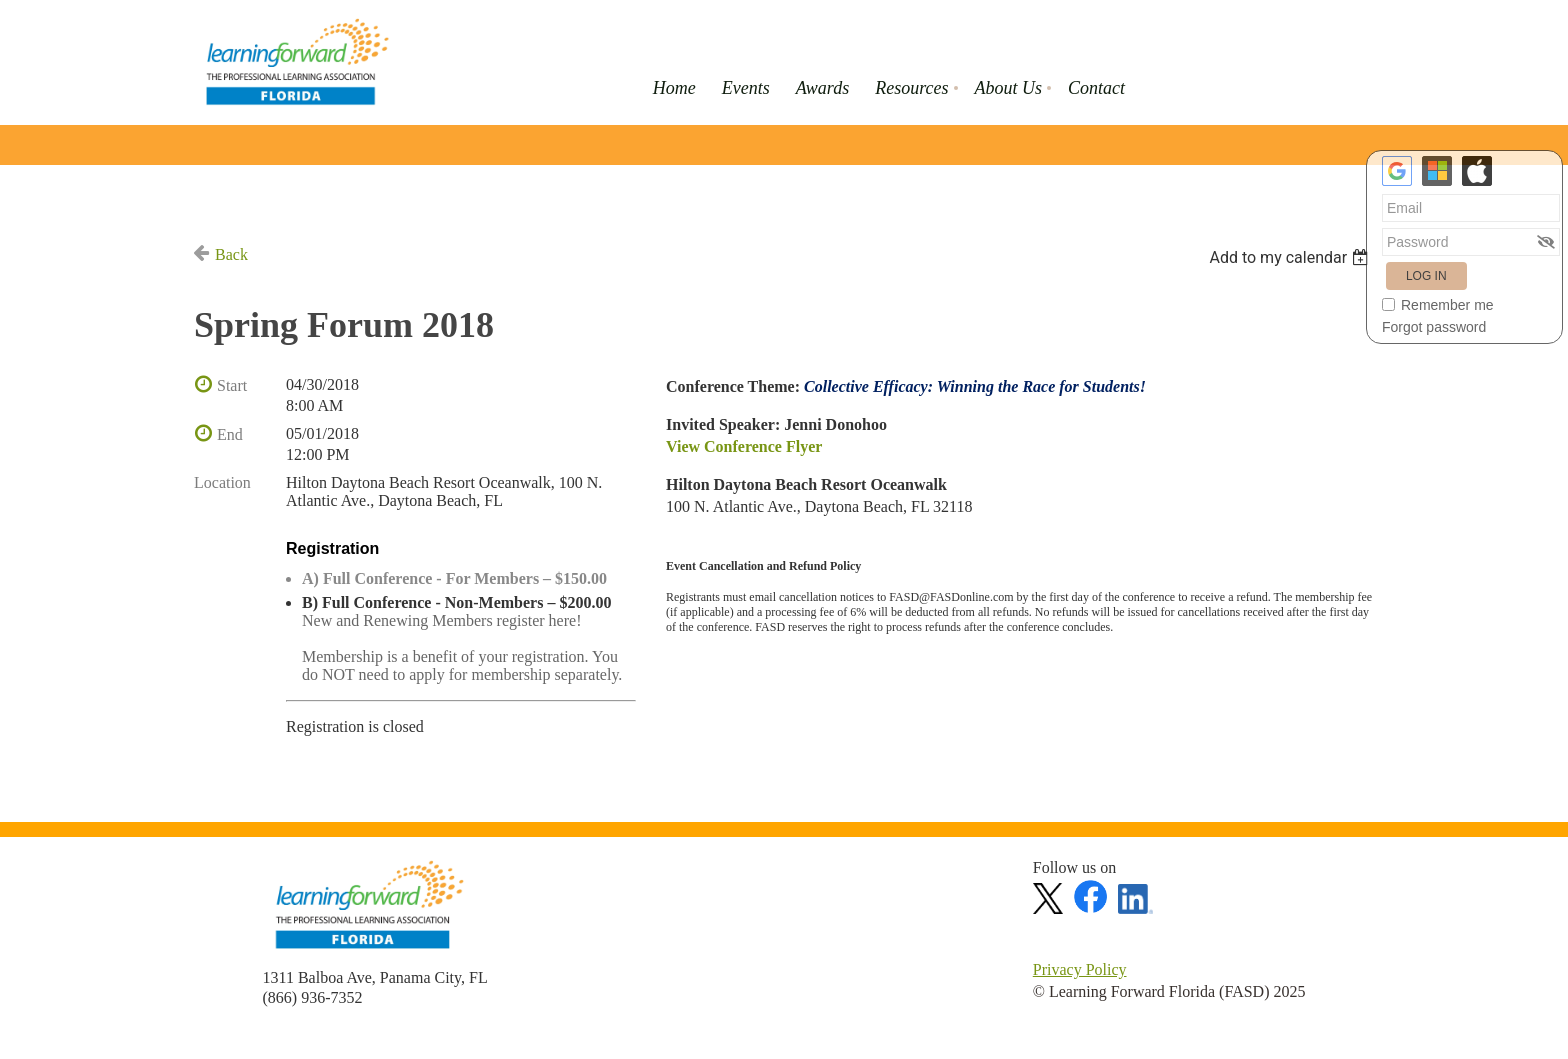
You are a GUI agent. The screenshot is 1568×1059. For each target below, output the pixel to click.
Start (232, 385)
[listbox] (1291, 257)
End (230, 434)
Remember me (1447, 305)
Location (222, 482)
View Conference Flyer (744, 446)
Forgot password (1434, 327)
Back (231, 254)
